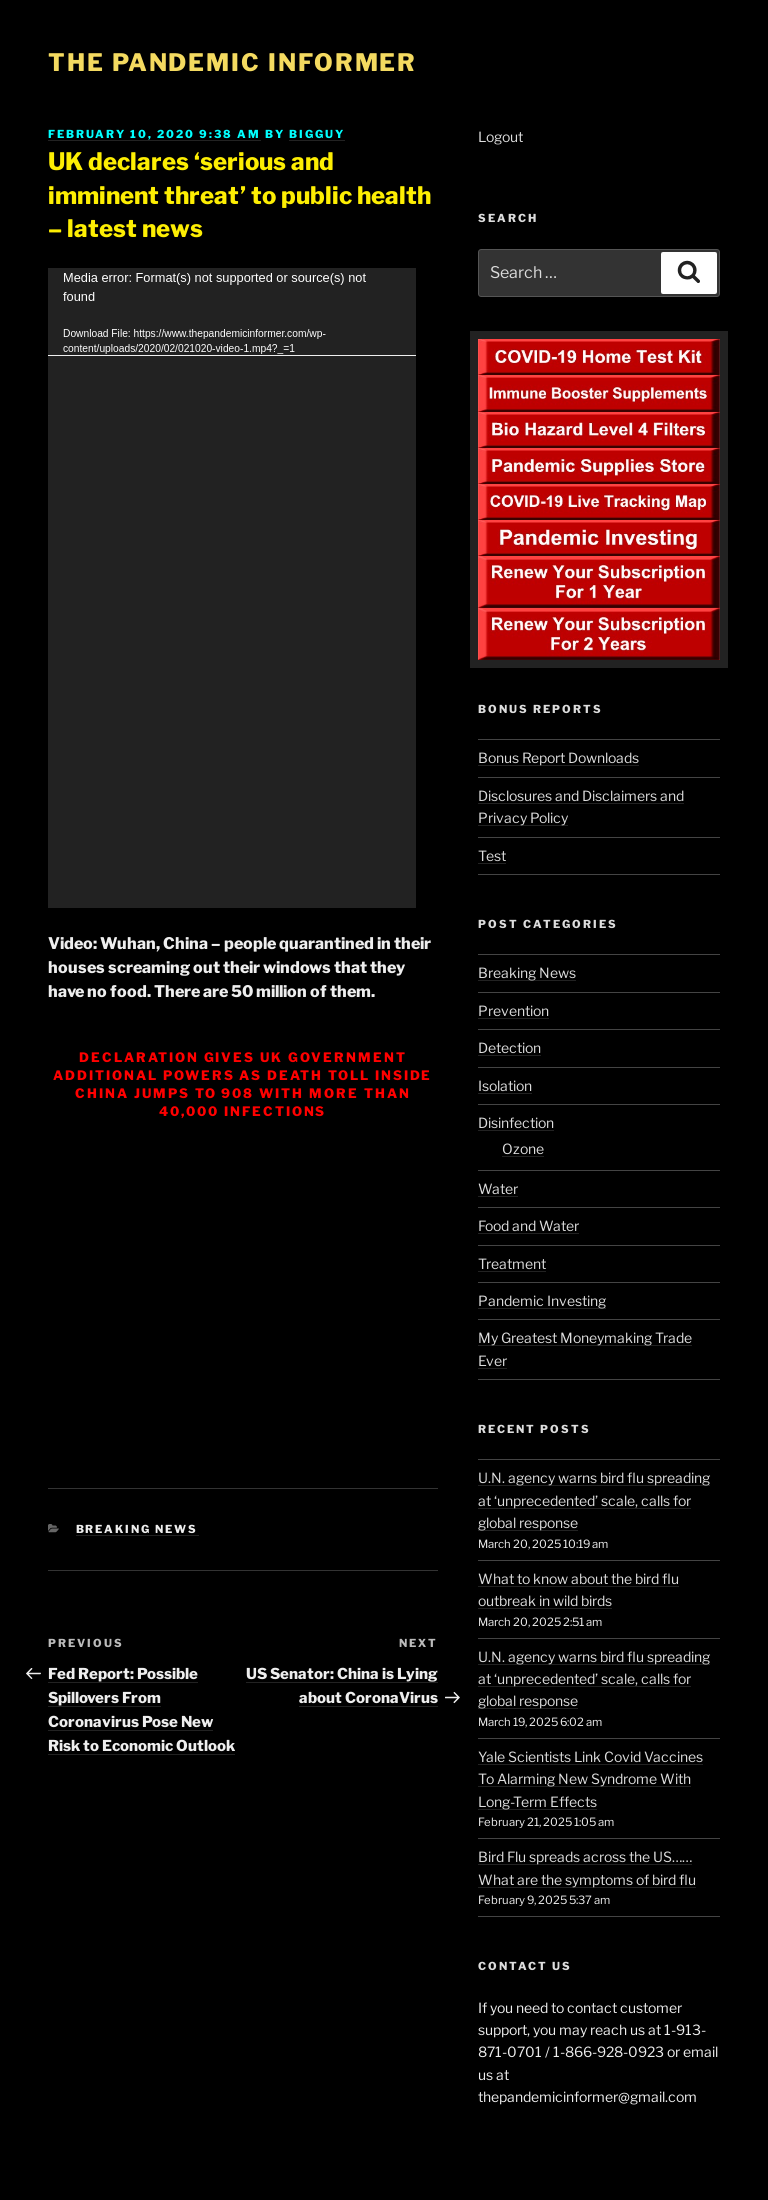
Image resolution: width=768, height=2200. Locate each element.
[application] (232, 588)
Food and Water (528, 1225)
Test (492, 855)
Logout (500, 136)
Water (498, 1188)
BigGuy (317, 134)
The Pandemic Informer (232, 62)
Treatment (512, 1263)
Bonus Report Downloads (558, 757)
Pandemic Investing (542, 1300)
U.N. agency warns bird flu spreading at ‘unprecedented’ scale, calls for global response (594, 1500)
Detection (509, 1047)
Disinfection (516, 1122)
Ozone (523, 1148)
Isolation (505, 1085)
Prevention (513, 1010)
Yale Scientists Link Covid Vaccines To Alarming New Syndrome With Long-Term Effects (590, 1779)
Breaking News (137, 1529)
